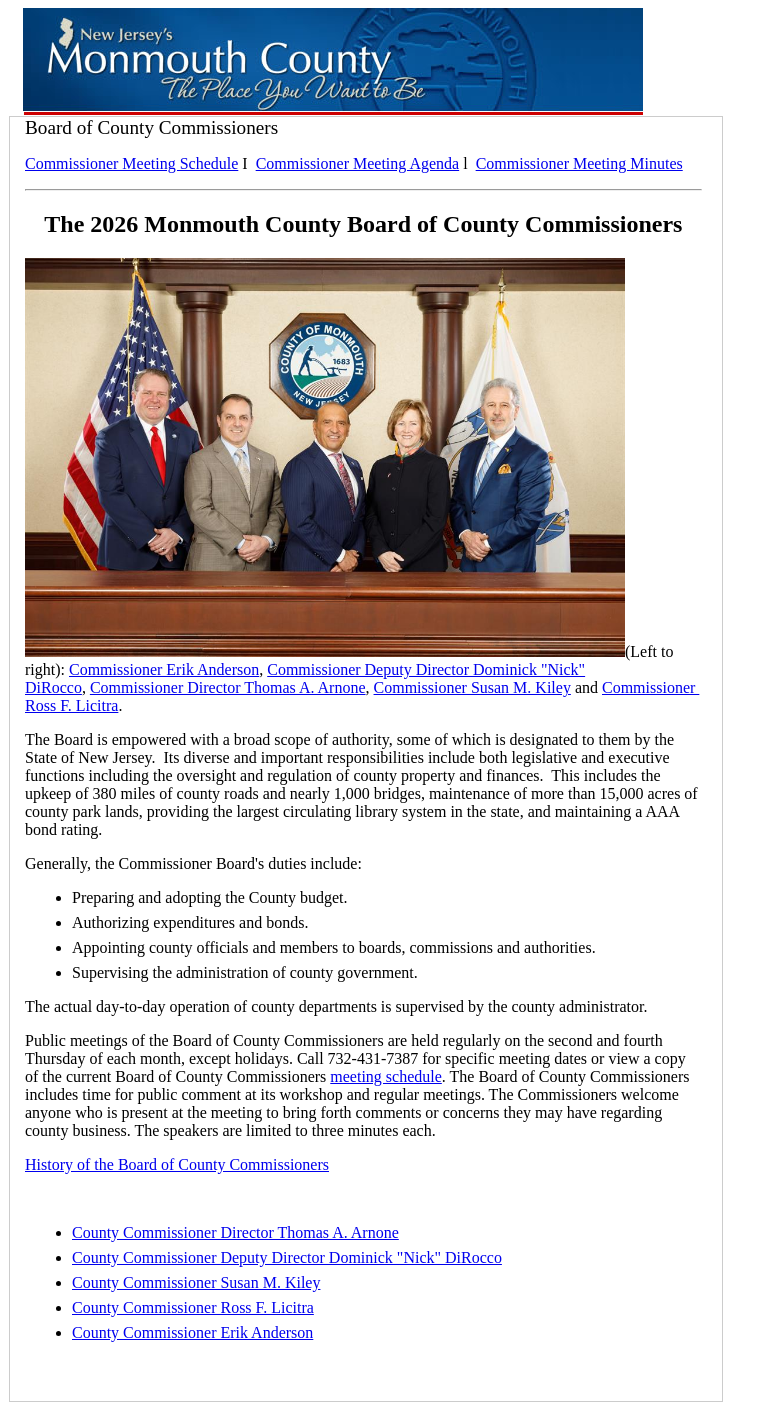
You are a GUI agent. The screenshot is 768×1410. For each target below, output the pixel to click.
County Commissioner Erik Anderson (192, 1332)
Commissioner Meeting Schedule (131, 163)
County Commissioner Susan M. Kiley (196, 1282)
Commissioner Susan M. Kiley (472, 687)
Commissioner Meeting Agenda (358, 163)
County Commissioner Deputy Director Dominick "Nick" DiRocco (287, 1257)
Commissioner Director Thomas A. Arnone (228, 687)
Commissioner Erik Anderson (164, 669)
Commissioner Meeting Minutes (579, 163)
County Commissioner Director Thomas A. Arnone (235, 1232)
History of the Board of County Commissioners (177, 1164)
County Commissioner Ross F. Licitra (193, 1307)
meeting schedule (386, 1076)
